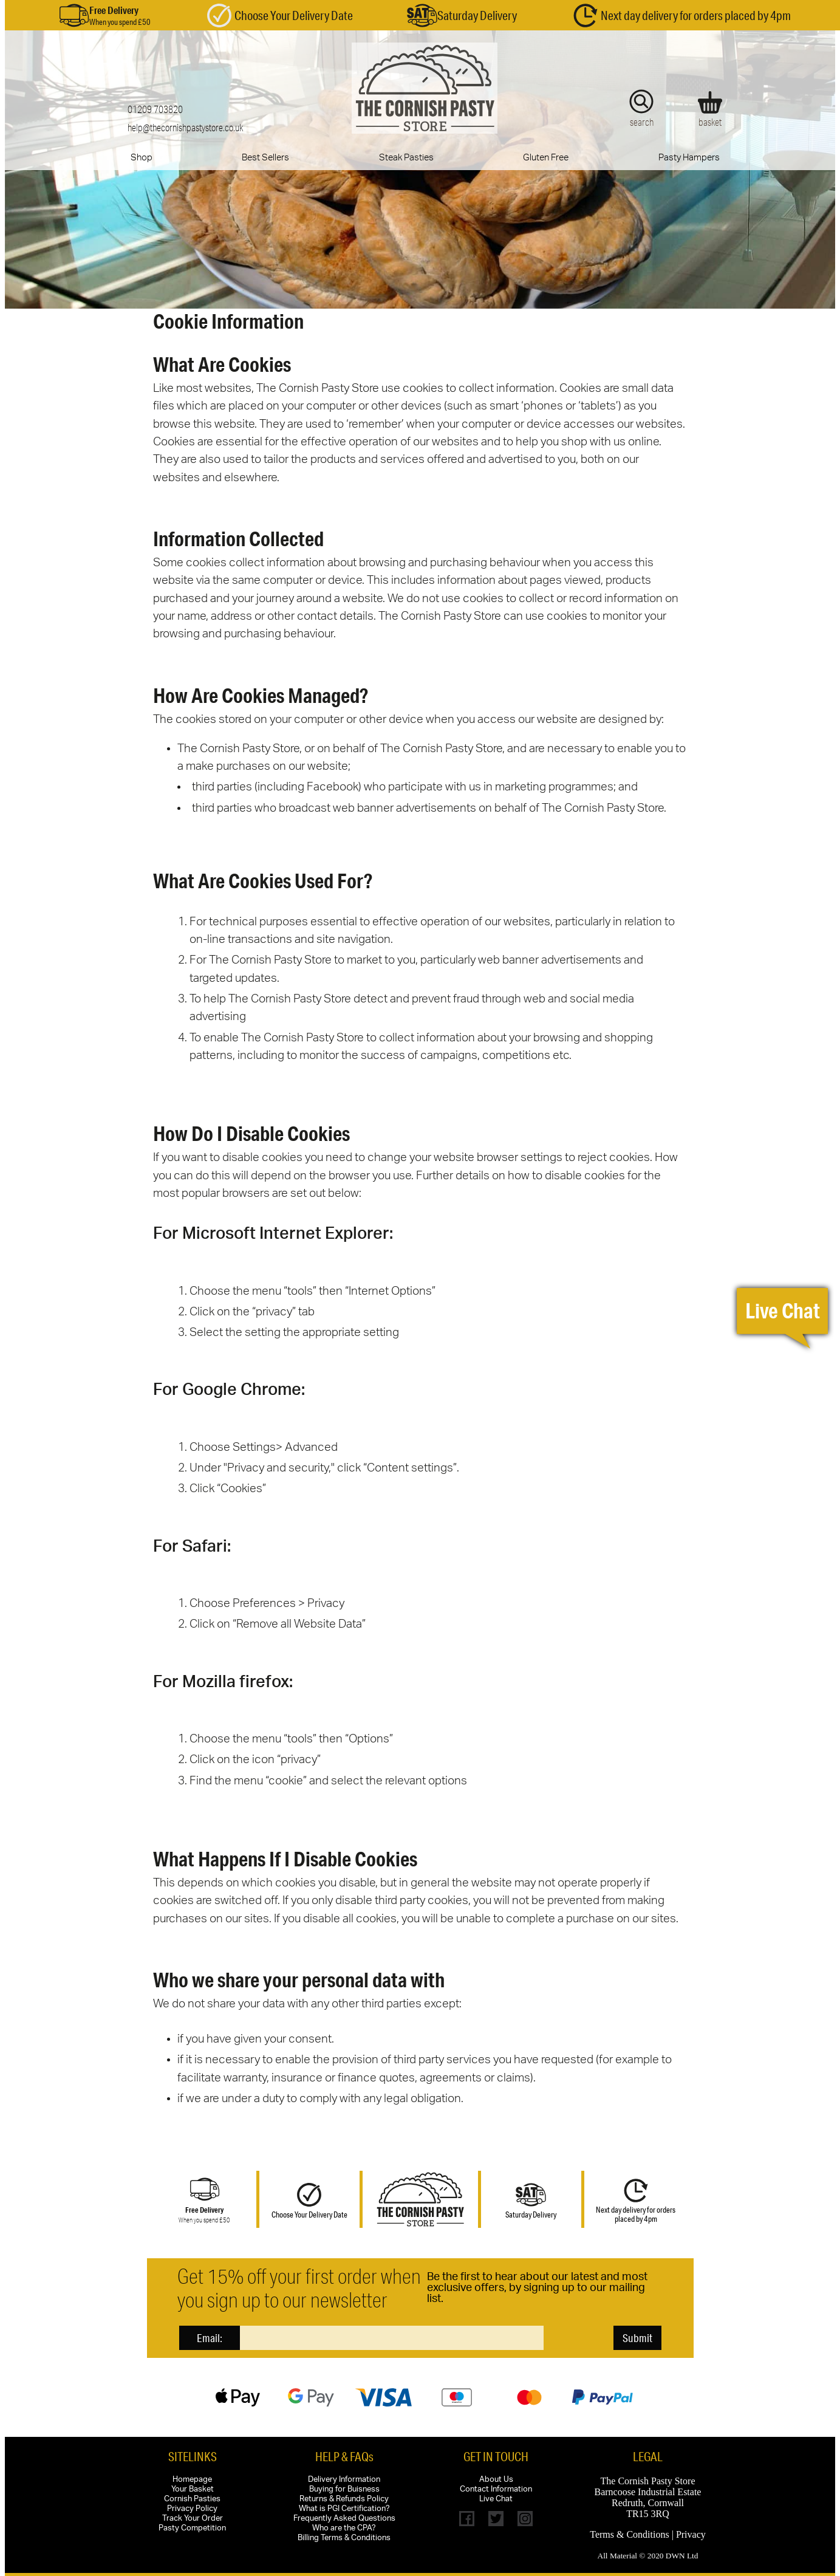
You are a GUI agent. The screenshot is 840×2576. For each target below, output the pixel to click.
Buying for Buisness (344, 2489)
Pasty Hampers (689, 157)
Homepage (192, 2480)
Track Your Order (192, 2519)
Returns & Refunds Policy (344, 2499)
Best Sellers (265, 157)
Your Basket (192, 2489)
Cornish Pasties (192, 2499)
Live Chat (496, 2499)
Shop (141, 157)
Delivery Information (344, 2480)
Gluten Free (546, 157)
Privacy (691, 2534)
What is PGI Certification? (344, 2509)
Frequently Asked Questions (344, 2519)
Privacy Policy (192, 2509)
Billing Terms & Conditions (344, 2538)
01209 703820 (155, 109)
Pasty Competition (192, 2528)
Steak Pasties (406, 157)
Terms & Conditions (629, 2534)
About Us (496, 2480)
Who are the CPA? (344, 2528)
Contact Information (496, 2489)
